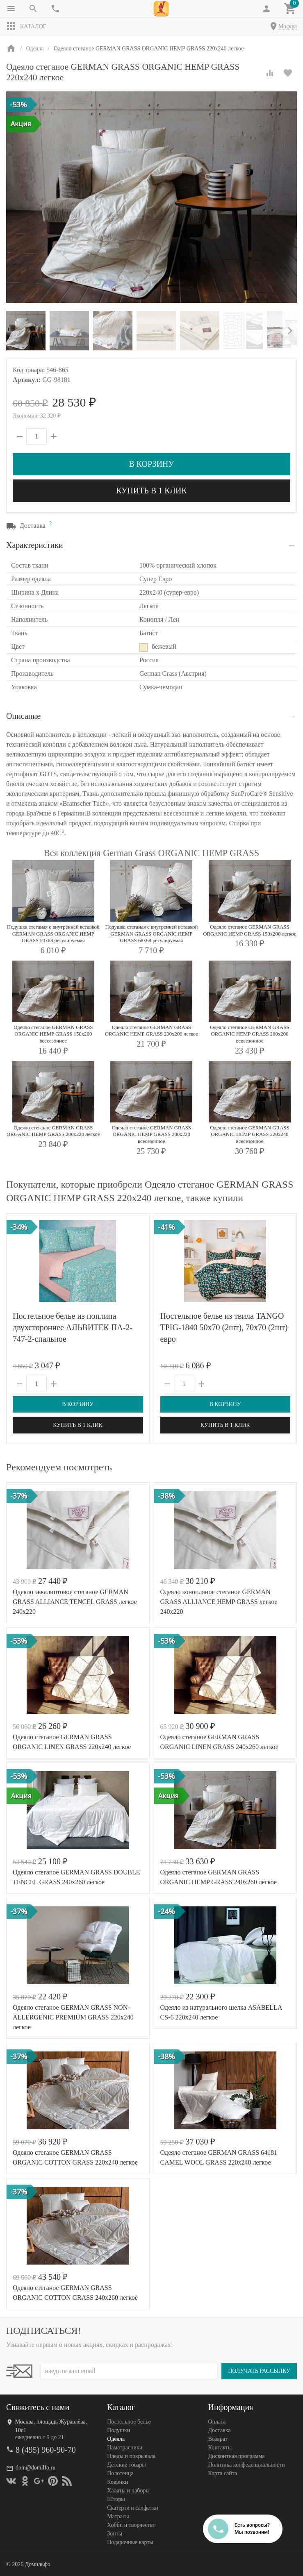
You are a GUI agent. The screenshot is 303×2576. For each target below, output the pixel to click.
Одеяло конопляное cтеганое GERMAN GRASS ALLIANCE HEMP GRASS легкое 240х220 (219, 1601)
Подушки (118, 2430)
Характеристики (34, 545)
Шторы (116, 2499)
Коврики (117, 2482)
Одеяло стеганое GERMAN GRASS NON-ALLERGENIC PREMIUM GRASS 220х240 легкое (73, 2017)
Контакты (220, 2447)
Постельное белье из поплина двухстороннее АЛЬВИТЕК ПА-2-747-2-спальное (72, 1327)
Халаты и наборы (128, 2490)
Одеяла (116, 2439)
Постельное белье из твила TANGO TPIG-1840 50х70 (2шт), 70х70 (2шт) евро (224, 1327)
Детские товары (126, 2465)
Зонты (114, 2534)
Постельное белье (129, 2422)
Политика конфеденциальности (246, 2465)
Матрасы (118, 2516)
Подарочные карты (130, 2542)
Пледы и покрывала (131, 2456)
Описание (23, 715)
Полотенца (120, 2473)
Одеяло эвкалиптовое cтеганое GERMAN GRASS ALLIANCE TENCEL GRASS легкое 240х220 (75, 1601)
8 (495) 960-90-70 (46, 2449)
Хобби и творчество (131, 2525)
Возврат (218, 2439)
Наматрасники (124, 2447)
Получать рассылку (259, 2371)
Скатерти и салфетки (132, 2508)
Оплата (217, 2422)
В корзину (151, 463)
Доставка (219, 2430)
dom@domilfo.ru (35, 2468)
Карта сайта (222, 2473)
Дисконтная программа (236, 2456)
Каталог (26, 26)
